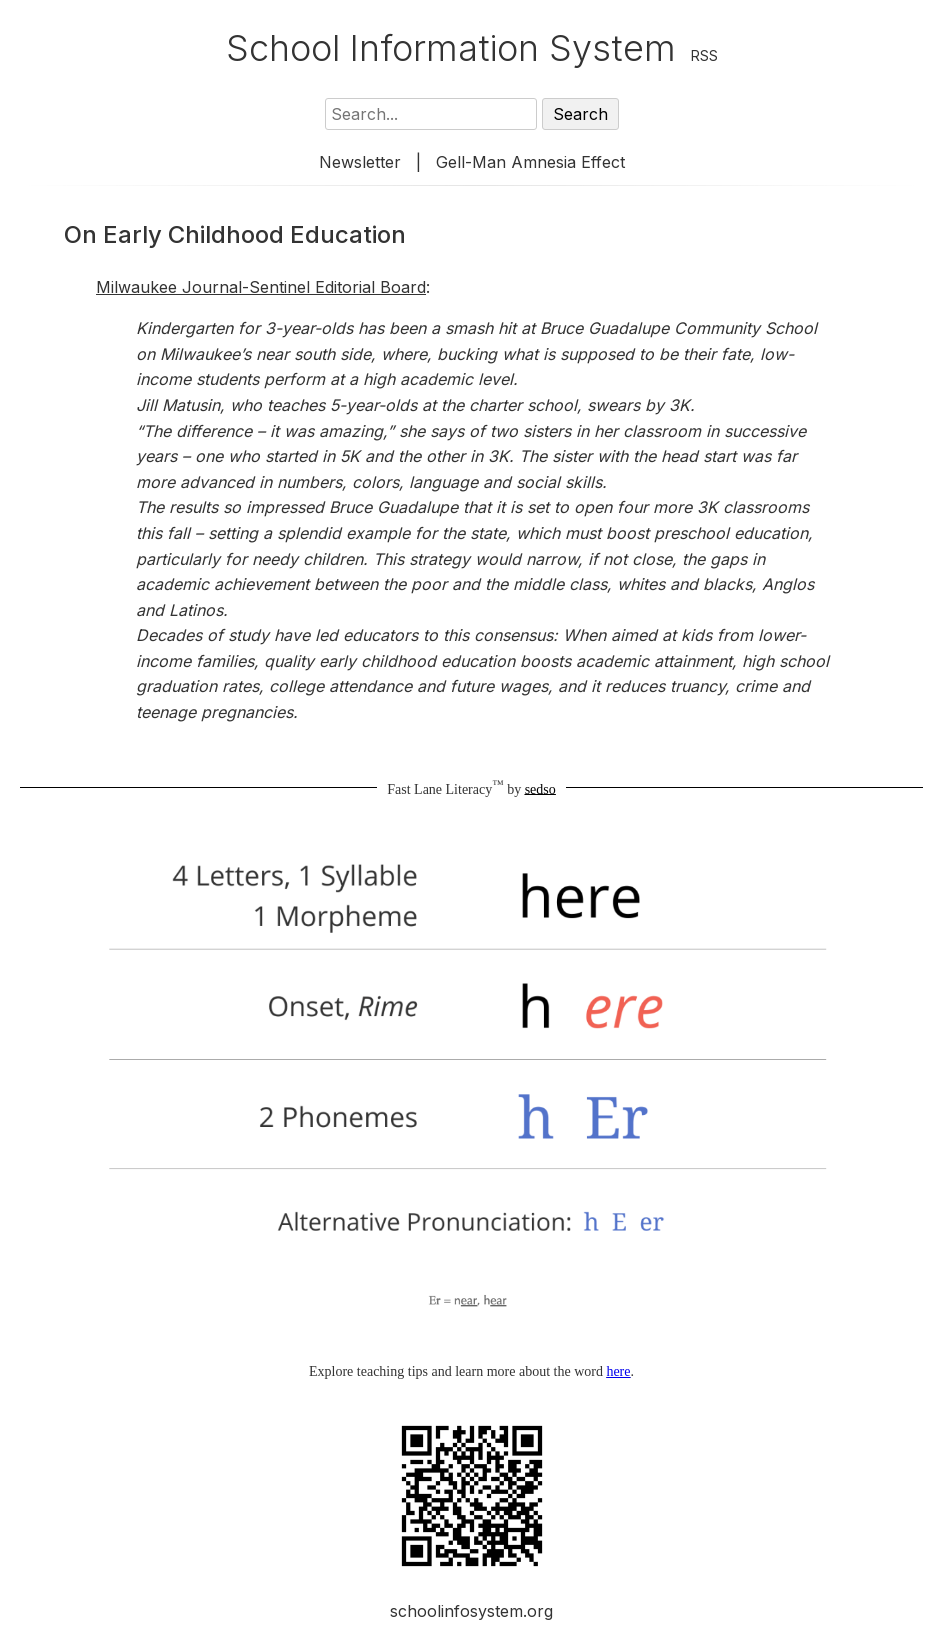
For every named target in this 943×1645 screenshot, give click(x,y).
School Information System (451, 48)
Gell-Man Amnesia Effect (530, 162)
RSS (704, 55)
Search (580, 114)
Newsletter (360, 162)
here (618, 1371)
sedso (540, 788)
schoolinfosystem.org (471, 1611)
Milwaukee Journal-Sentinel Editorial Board (261, 287)
